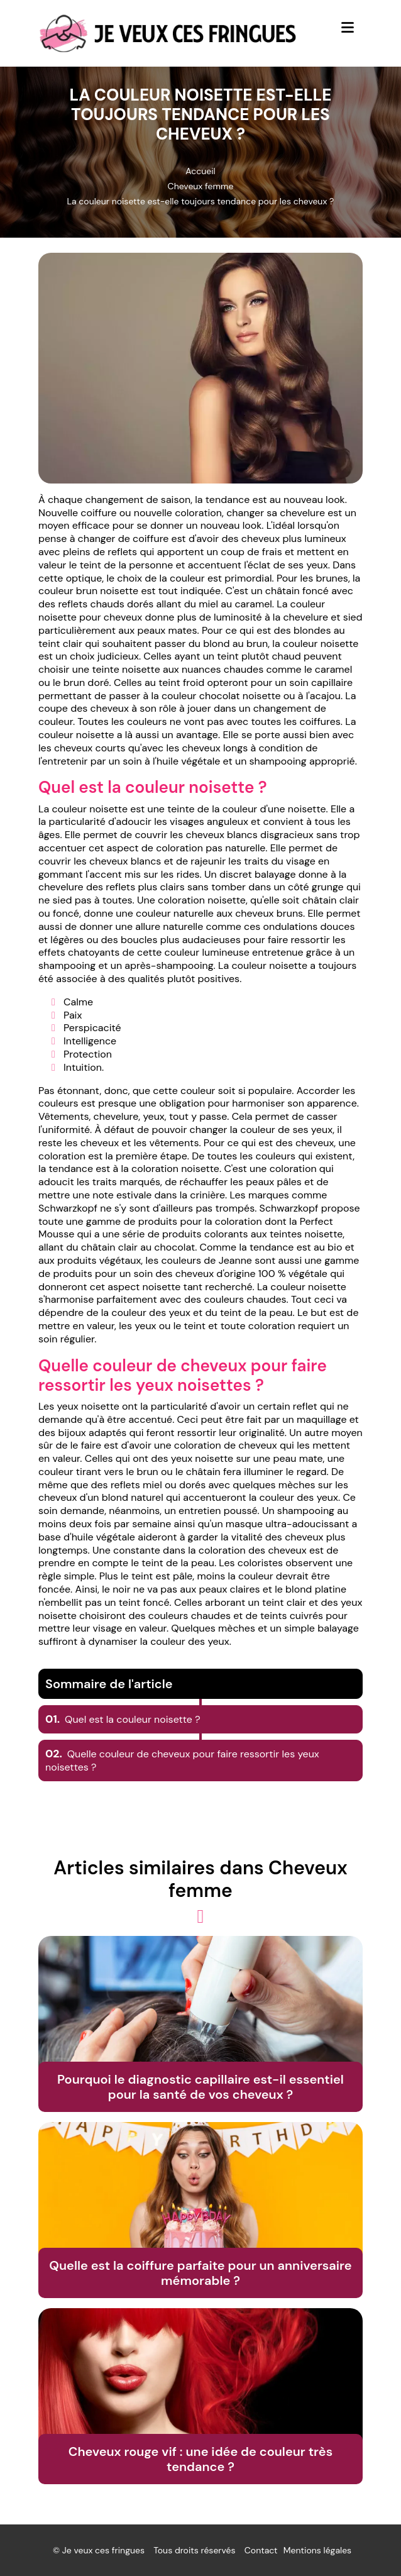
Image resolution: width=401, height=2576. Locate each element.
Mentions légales (317, 2550)
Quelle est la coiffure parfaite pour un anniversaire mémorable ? (200, 2273)
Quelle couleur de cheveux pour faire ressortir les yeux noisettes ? (182, 1760)
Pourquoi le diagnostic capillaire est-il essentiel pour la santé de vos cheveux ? (200, 2087)
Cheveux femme (201, 186)
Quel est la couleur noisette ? (122, 1719)
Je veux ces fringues (103, 2550)
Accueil (200, 171)
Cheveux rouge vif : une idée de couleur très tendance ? (200, 2459)
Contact (261, 2550)
